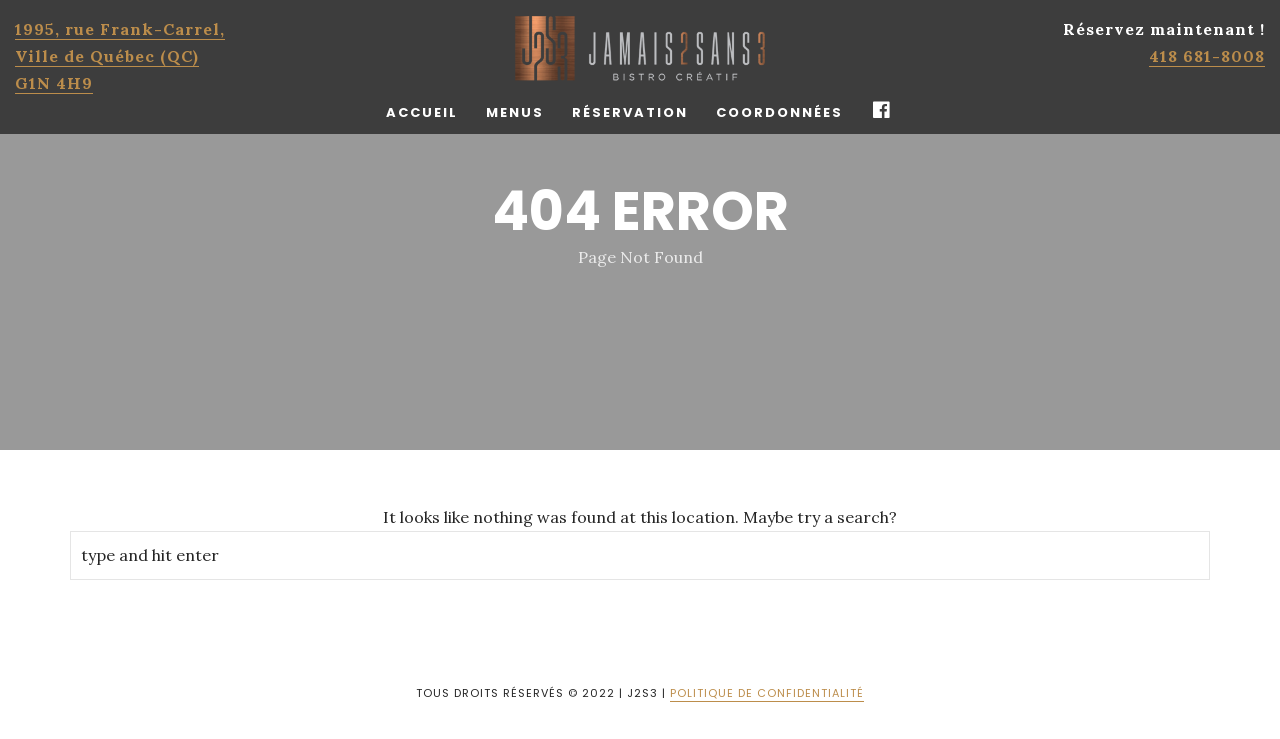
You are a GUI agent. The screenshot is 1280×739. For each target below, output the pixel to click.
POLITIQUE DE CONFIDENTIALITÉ (767, 693)
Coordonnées (779, 112)
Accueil (422, 112)
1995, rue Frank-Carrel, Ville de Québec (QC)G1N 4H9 (120, 56)
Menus (515, 112)
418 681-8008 (1207, 56)
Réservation (630, 112)
